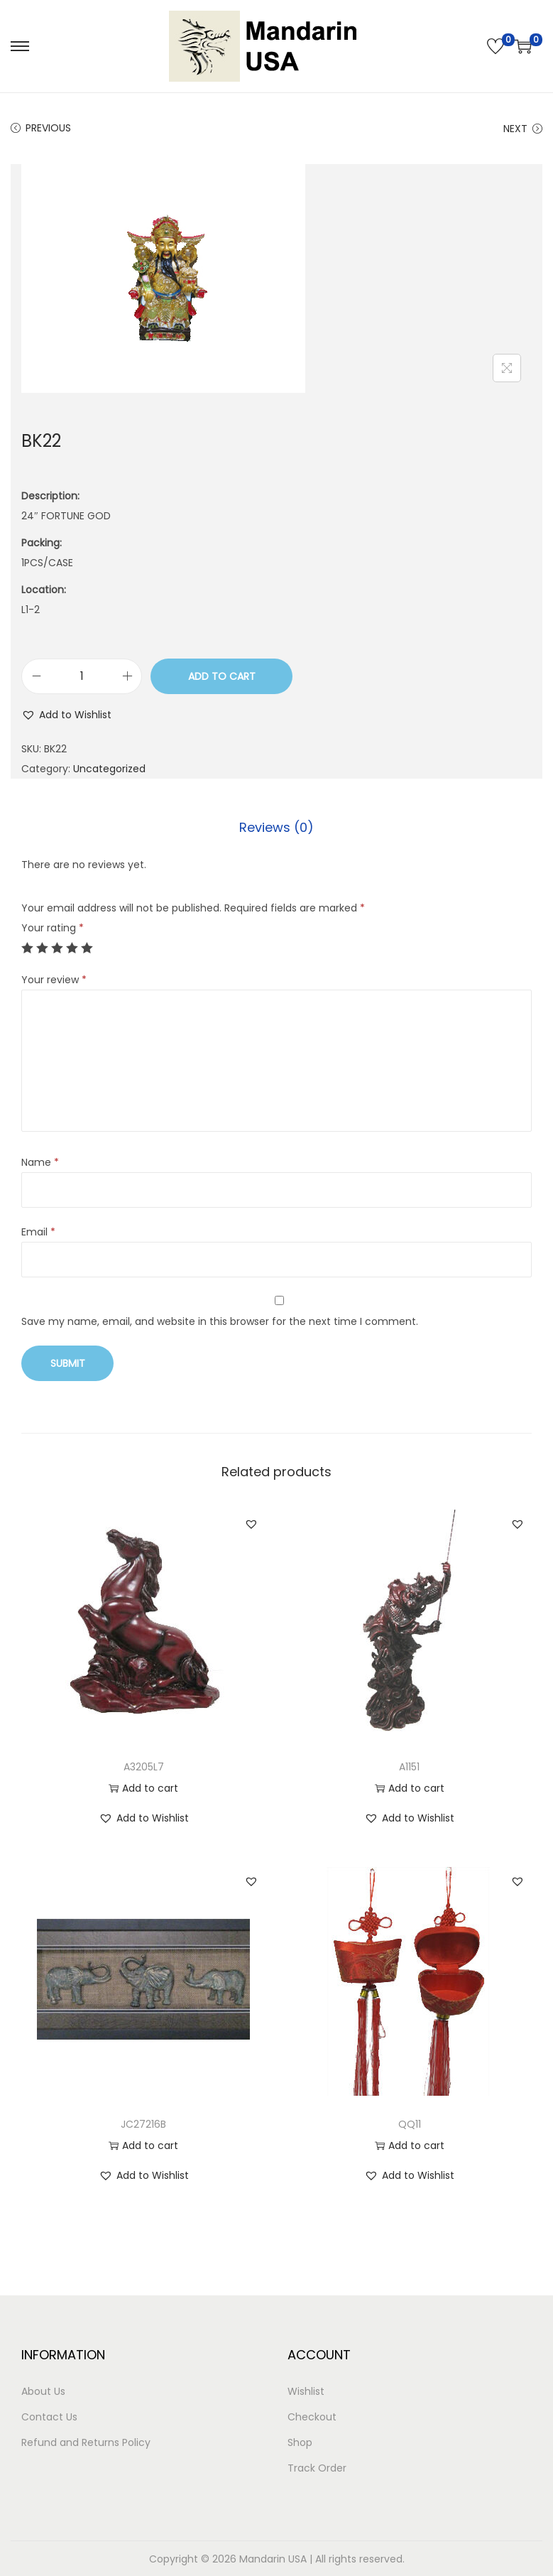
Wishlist (306, 2390)
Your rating (52, 927)
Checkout (312, 2416)
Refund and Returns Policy (85, 2442)
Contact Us (49, 2416)
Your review (54, 979)
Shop (300, 2442)
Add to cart (222, 676)
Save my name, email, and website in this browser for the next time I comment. (219, 1321)
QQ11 (409, 2123)
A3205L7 (144, 1766)
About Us (43, 2390)
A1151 (409, 1766)
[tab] (276, 827)
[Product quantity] (81, 676)
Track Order (317, 2467)
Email (38, 1231)
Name (40, 1161)
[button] (66, 715)
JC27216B (143, 2123)
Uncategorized (109, 769)
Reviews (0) (276, 826)
